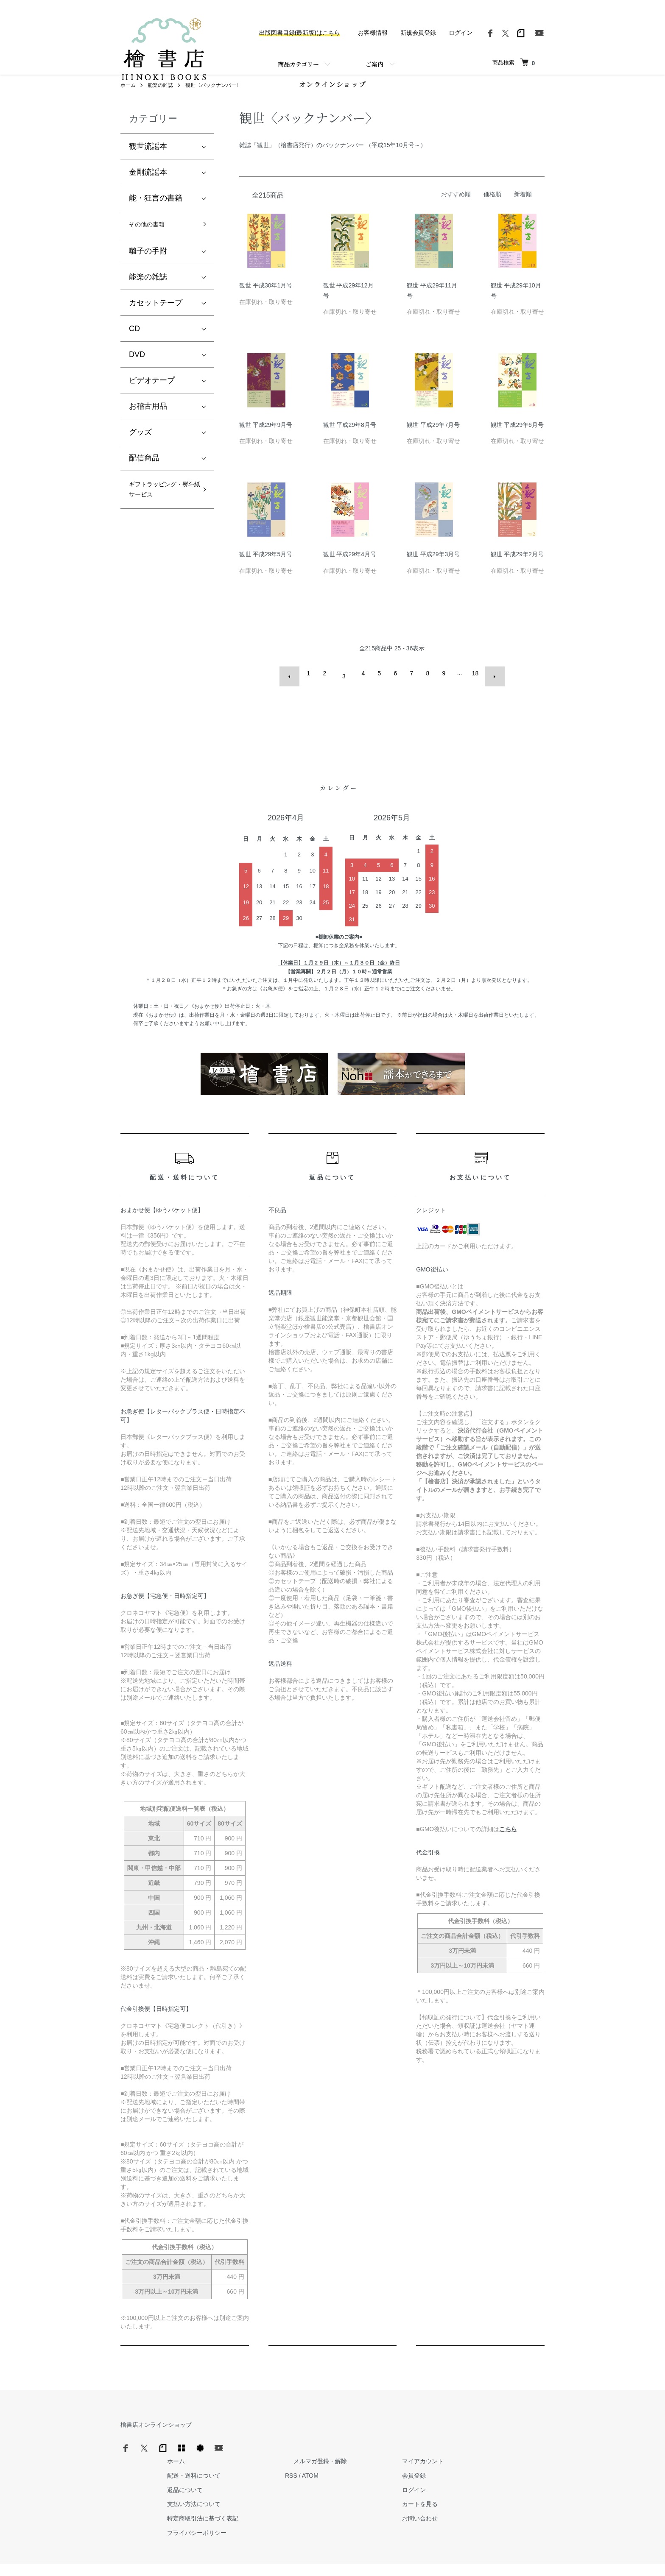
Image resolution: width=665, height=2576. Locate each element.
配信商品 (144, 482)
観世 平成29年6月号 (517, 446)
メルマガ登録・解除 (438, 2439)
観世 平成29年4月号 (349, 575)
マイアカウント (524, 2439)
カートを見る (521, 2482)
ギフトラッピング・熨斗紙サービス (159, 523)
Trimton (375, 2559)
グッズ (140, 456)
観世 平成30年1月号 (265, 306)
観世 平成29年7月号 (433, 446)
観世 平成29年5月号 (265, 575)
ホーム (128, 106)
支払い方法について (328, 2482)
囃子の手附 (148, 275)
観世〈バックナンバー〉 (213, 106)
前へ (295, 694)
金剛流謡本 (148, 193)
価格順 (492, 215)
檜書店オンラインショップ (156, 2439)
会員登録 (515, 2454)
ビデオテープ (152, 404)
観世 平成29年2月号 (517, 575)
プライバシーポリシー (331, 2511)
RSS (417, 2454)
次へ (488, 694)
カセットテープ (155, 327)
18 (472, 694)
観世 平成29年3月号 (433, 575)
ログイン (460, 32)
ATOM (436, 2454)
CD (134, 352)
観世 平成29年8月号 (349, 446)
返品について (320, 2468)
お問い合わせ (521, 2497)
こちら (508, 1843)
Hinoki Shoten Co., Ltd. (335, 2559)
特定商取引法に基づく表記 (337, 2497)
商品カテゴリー (298, 64)
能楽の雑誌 (160, 106)
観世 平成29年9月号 (265, 446)
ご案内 (374, 64)
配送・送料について (328, 2454)
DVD (137, 378)
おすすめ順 (456, 215)
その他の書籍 (152, 247)
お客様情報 (373, 32)
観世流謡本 (148, 167)
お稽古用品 (148, 430)
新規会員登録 (418, 32)
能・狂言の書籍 (155, 219)
